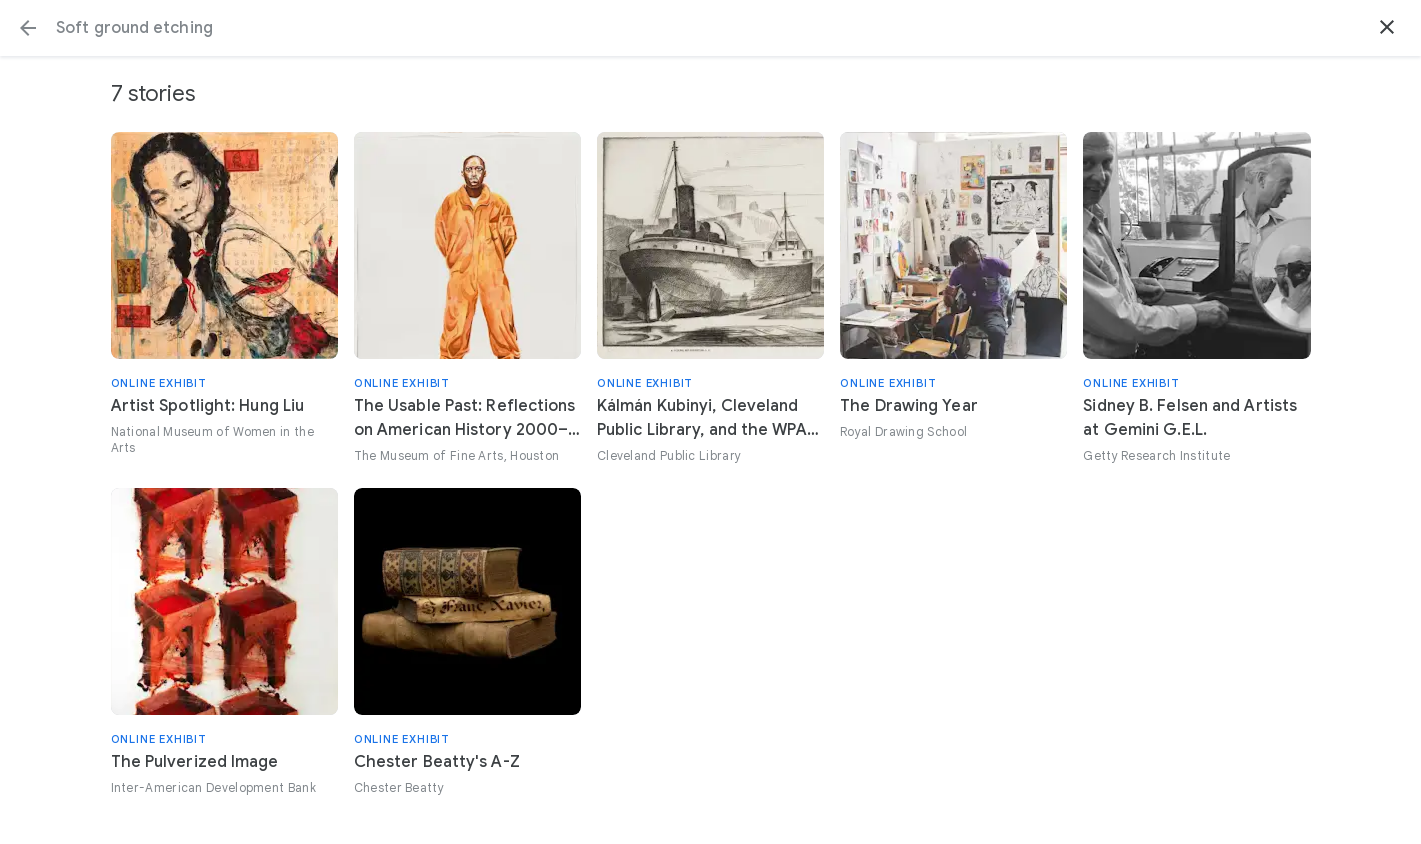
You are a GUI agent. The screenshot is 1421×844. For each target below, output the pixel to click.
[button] (28, 28)
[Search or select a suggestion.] (710, 28)
